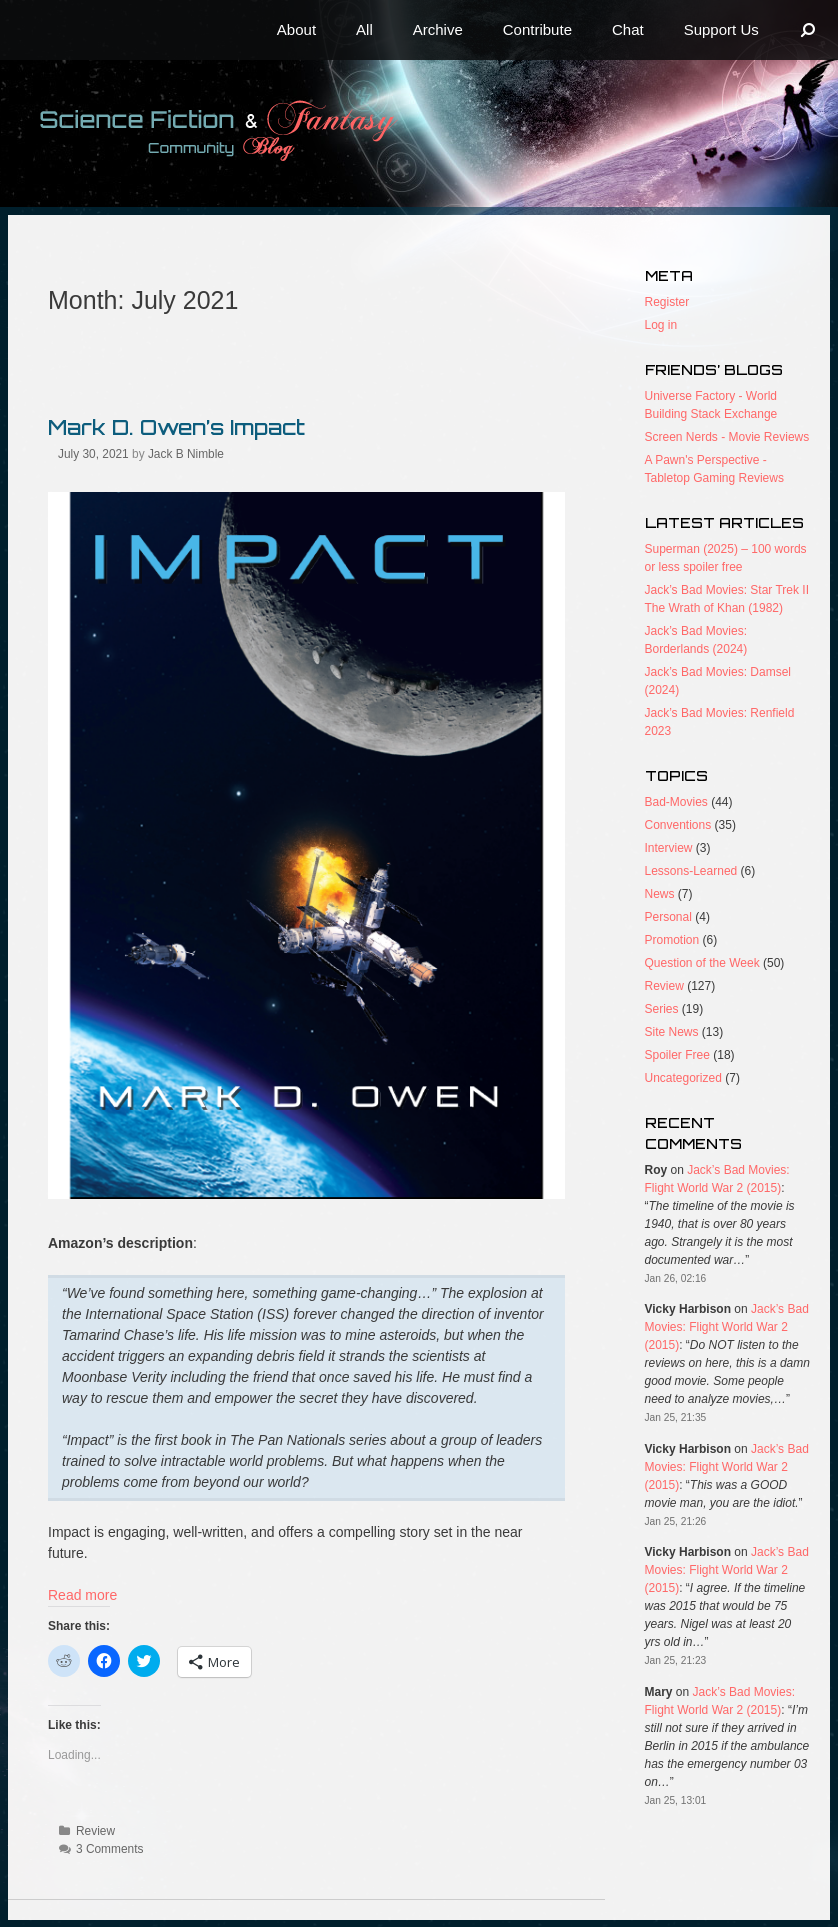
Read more (82, 1595)
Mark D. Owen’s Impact (176, 427)
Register (667, 302)
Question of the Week (702, 963)
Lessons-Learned (691, 871)
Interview (669, 848)
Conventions (678, 825)
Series (662, 1009)
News (660, 894)
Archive (438, 29)
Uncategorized (683, 1078)
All (364, 29)
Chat (628, 29)
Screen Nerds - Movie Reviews (727, 437)
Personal (668, 917)
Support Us (721, 29)
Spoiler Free (677, 1055)
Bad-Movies (676, 802)
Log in (661, 325)
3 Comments (109, 1849)
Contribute (537, 29)
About (296, 29)
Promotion (672, 940)
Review (95, 1831)
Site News (672, 1032)
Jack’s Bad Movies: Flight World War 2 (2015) (727, 1327)
